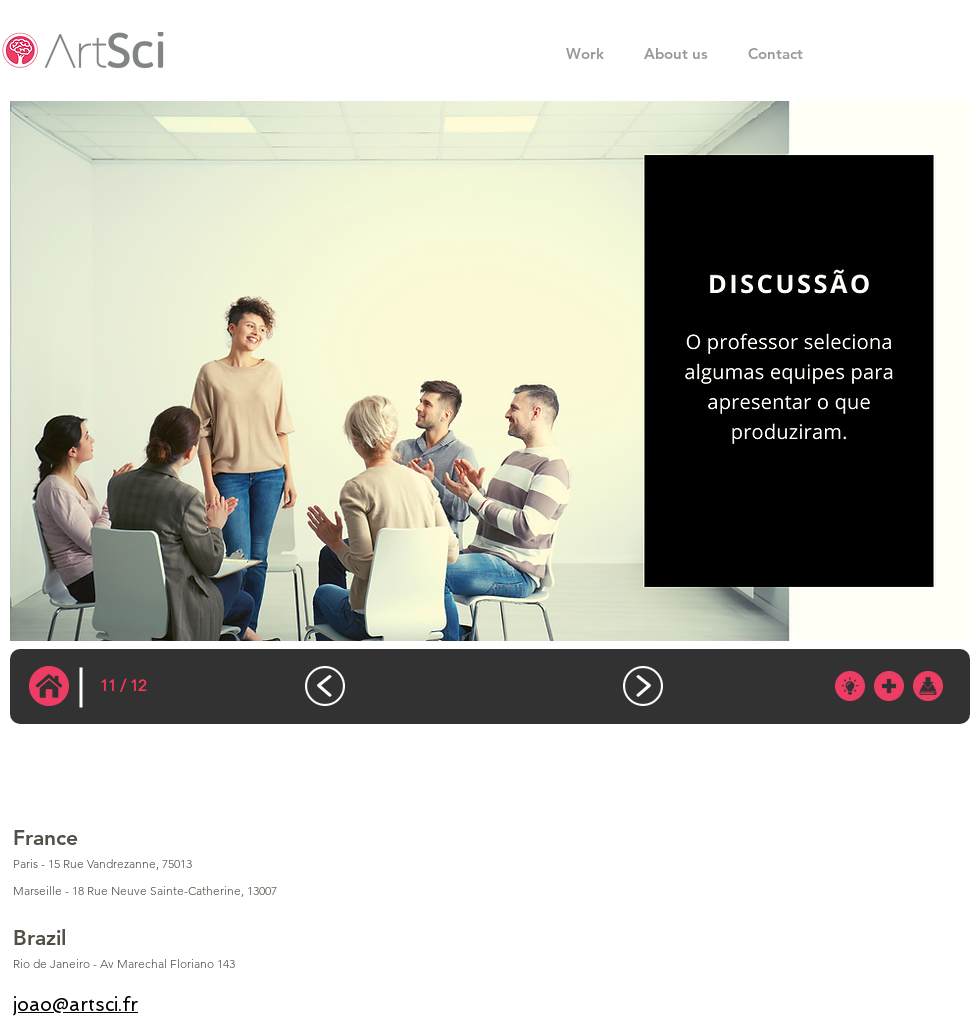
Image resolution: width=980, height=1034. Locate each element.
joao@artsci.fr (75, 1004)
